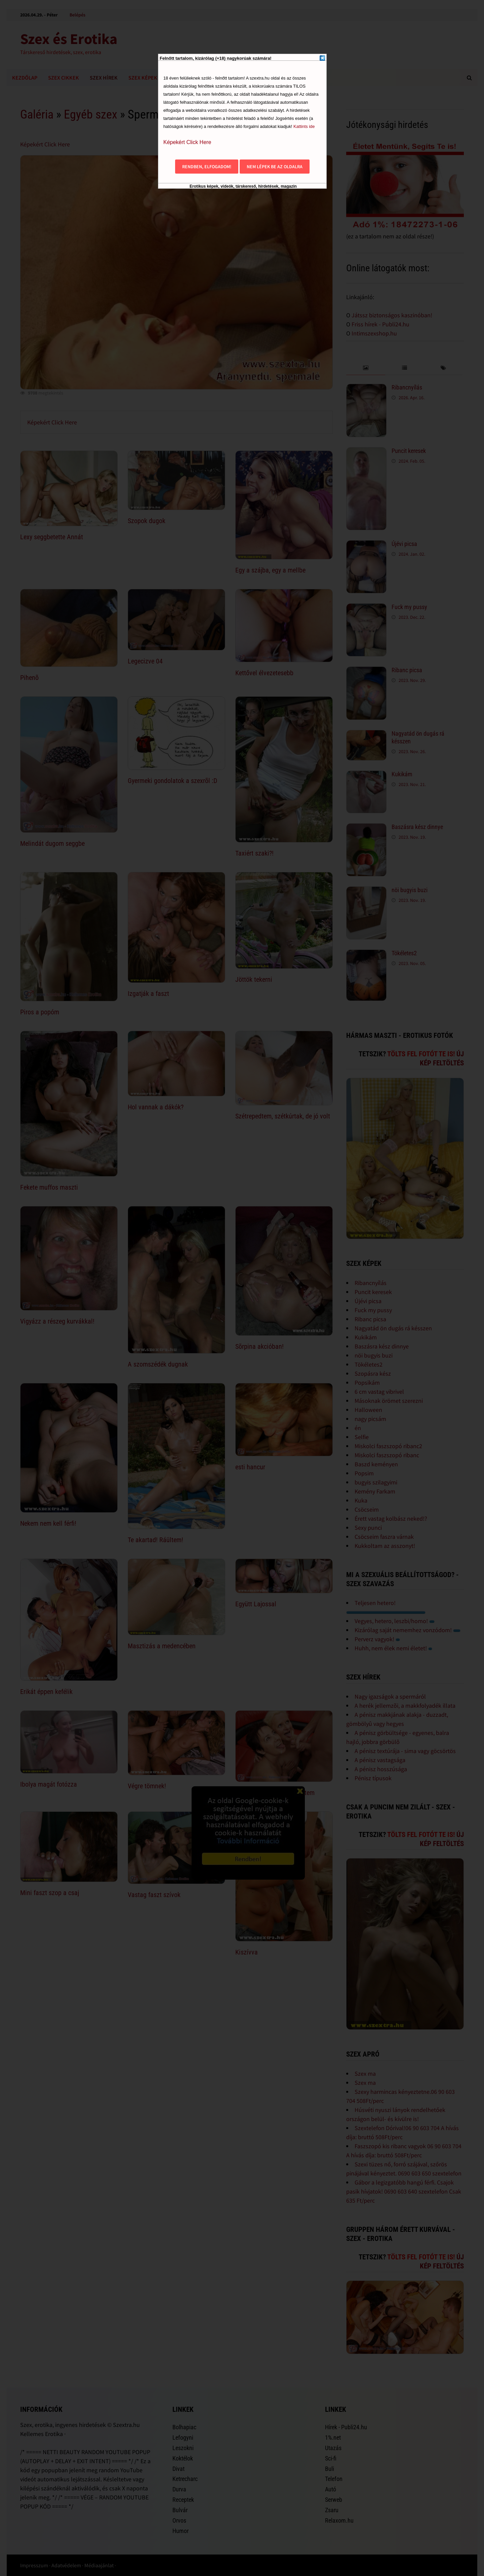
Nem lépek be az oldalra (274, 167)
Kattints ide (304, 126)
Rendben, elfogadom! (206, 167)
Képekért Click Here (187, 142)
